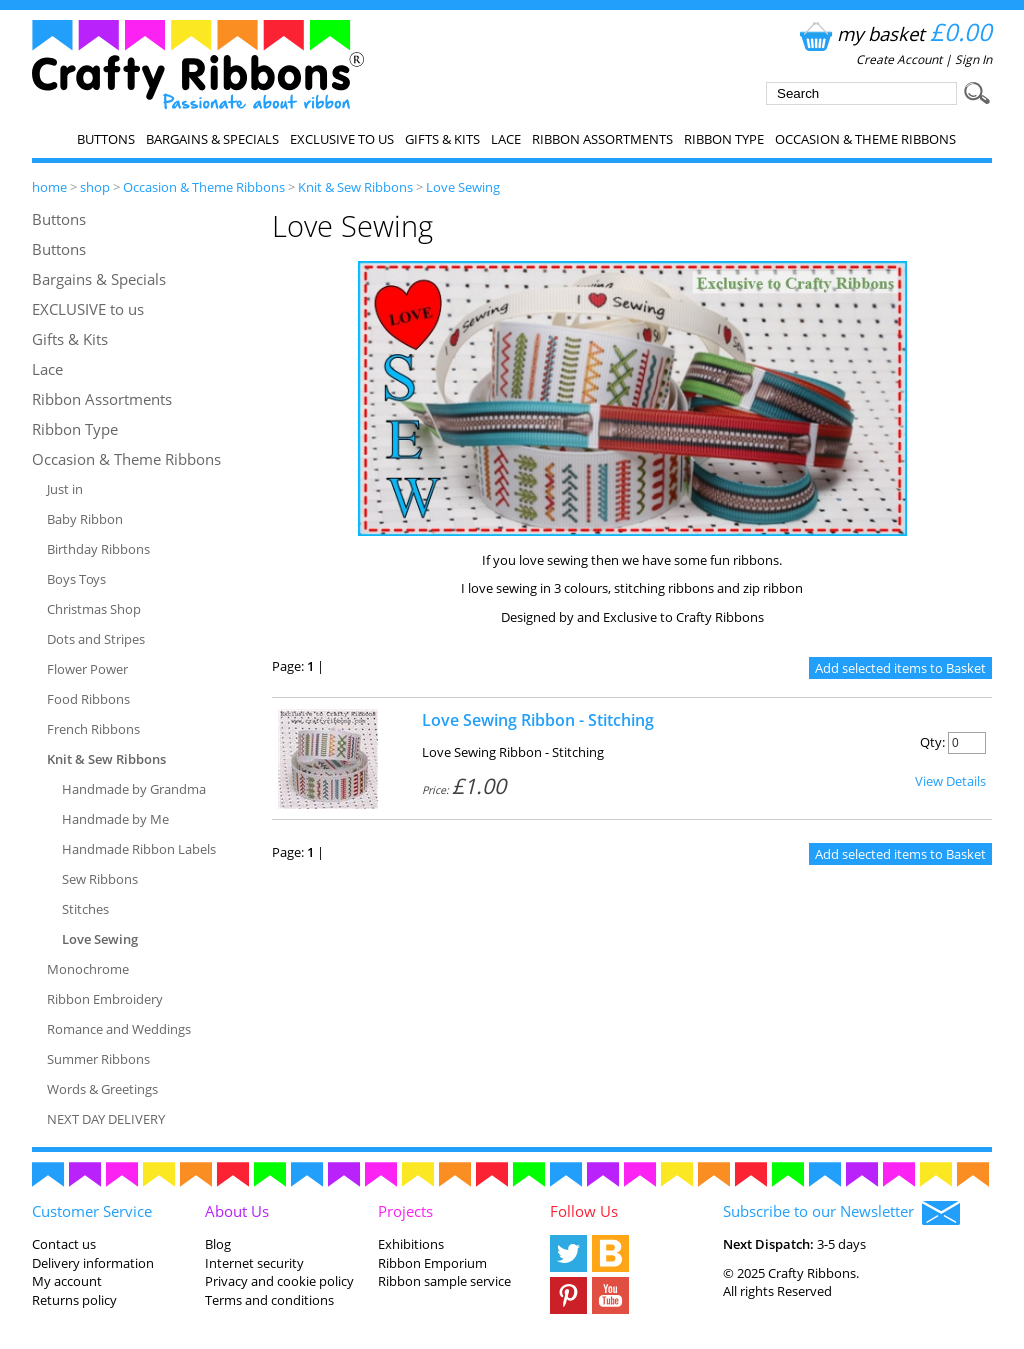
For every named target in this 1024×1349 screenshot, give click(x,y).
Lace (506, 139)
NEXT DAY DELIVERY (106, 1119)
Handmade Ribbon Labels (139, 849)
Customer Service (92, 1211)
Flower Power (87, 669)
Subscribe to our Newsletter (841, 1213)
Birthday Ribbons (98, 549)
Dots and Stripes (96, 639)
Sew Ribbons (100, 879)
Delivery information (93, 1263)
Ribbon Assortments (602, 139)
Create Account (899, 59)
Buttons (106, 139)
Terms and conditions (269, 1300)
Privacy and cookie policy (279, 1281)
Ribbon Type (724, 139)
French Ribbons (93, 729)
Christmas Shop (94, 609)
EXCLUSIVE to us (342, 139)
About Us (237, 1211)
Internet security (254, 1263)
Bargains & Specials (212, 139)
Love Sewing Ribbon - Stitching (538, 720)
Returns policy (74, 1300)
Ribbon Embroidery (105, 999)
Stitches (85, 909)
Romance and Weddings (119, 1029)
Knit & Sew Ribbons (355, 187)
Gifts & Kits (442, 139)
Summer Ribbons (98, 1059)
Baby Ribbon (85, 519)
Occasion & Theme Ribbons (865, 139)
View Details (950, 781)
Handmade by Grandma (134, 789)
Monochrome (88, 969)
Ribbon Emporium (432, 1263)
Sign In (973, 59)
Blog (218, 1244)
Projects (405, 1211)
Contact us (64, 1244)
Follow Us (584, 1211)
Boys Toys (76, 579)
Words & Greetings (102, 1089)
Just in (65, 489)
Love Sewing (463, 187)
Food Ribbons (88, 699)
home (49, 187)
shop (95, 187)
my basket (893, 33)
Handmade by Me (115, 819)
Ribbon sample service (444, 1281)
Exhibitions (411, 1244)
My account (67, 1281)
